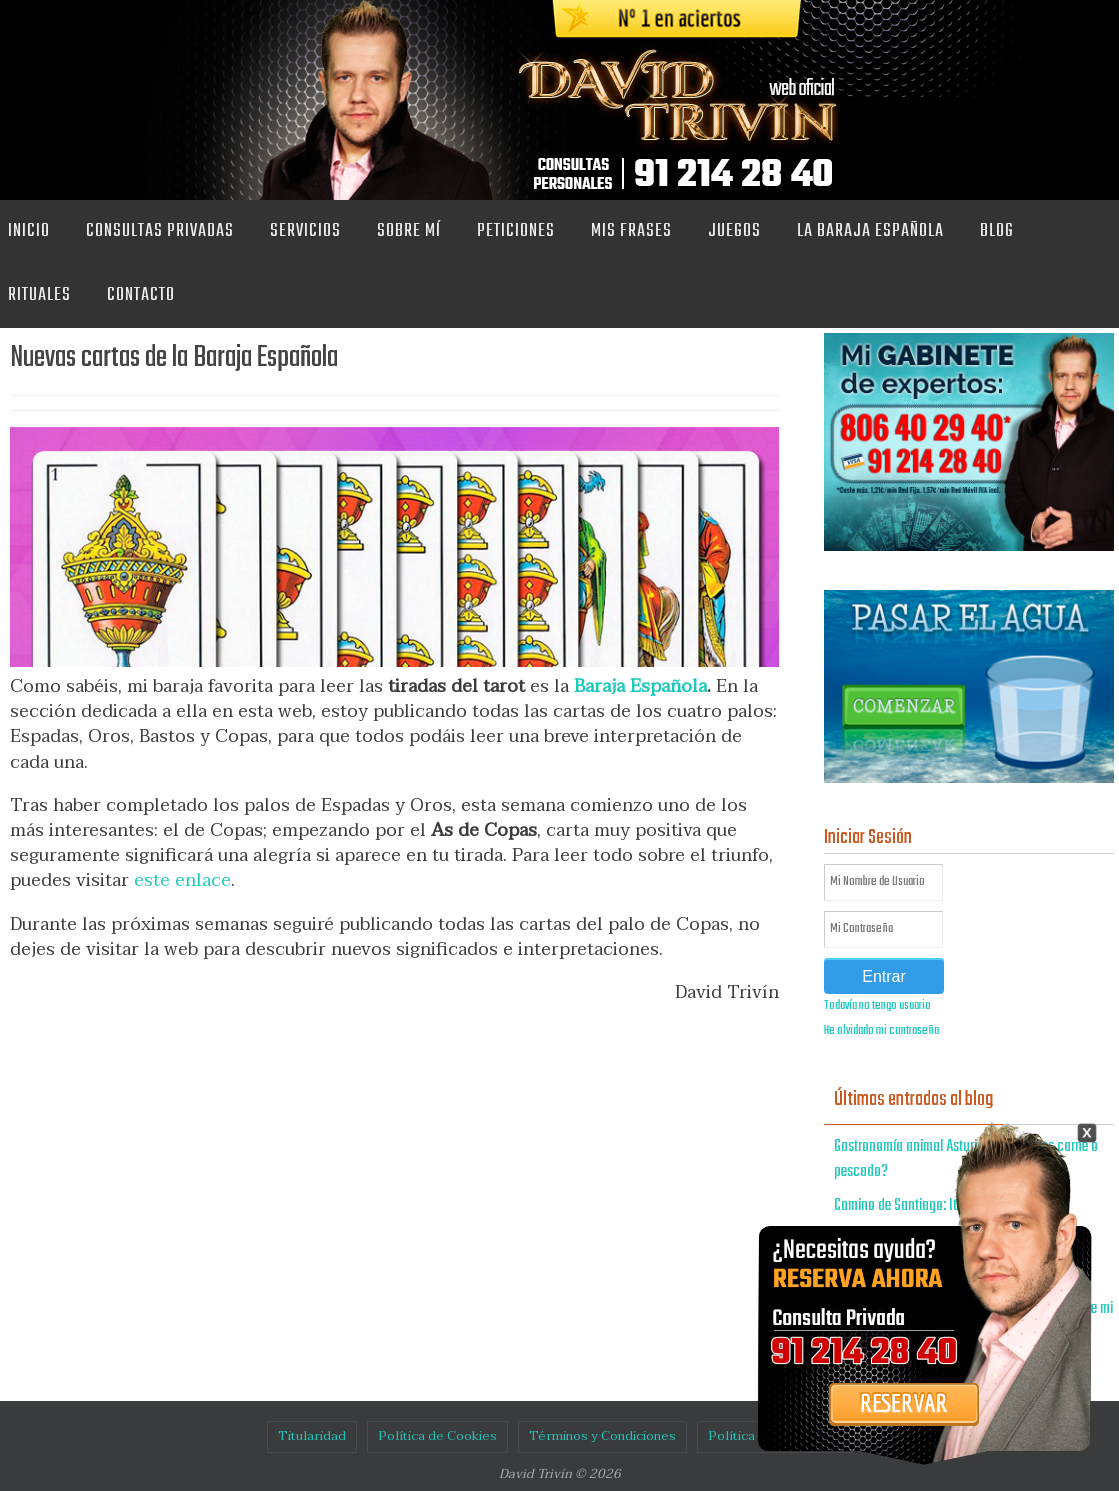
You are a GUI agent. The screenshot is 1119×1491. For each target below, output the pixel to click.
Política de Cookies (437, 1436)
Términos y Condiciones (602, 1436)
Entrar (884, 976)
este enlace (182, 880)
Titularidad (312, 1436)
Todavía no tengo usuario (877, 1006)
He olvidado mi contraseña (881, 1031)
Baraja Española (640, 686)
